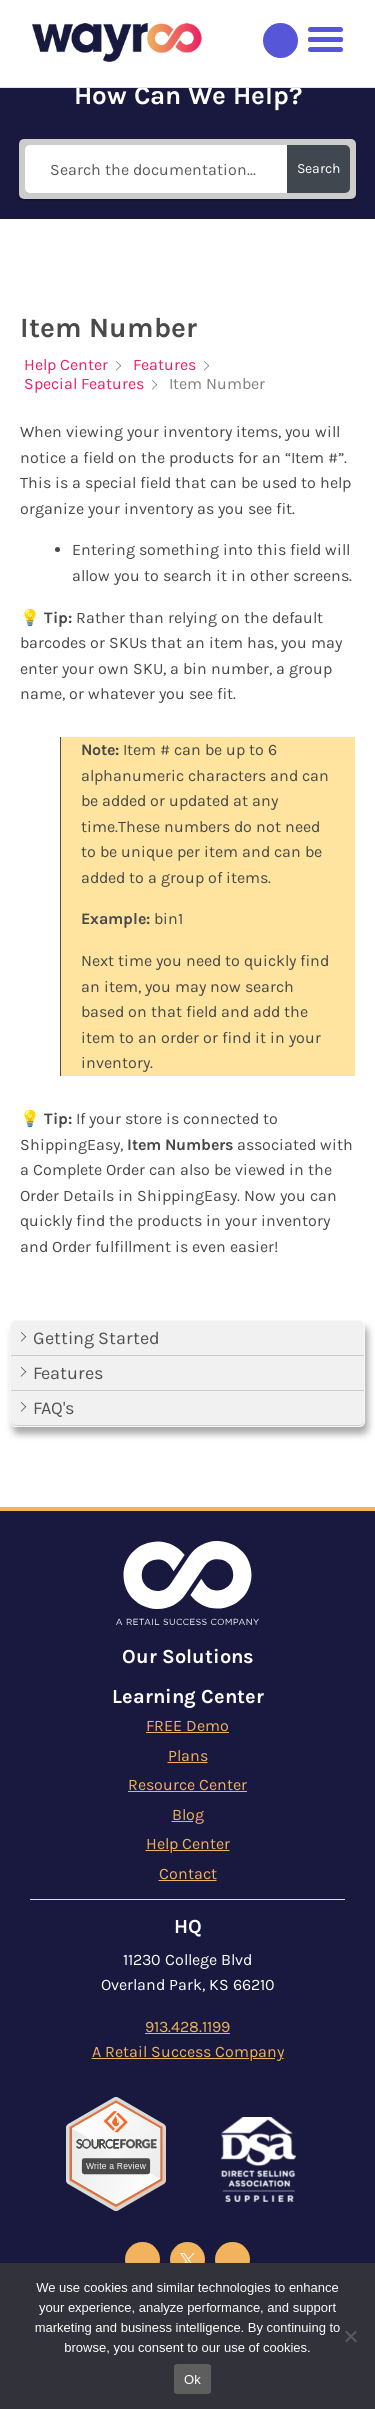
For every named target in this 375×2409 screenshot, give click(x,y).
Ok (192, 2379)
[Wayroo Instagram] (232, 2259)
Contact (188, 1873)
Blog (188, 1814)
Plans (188, 1755)
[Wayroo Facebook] (142, 2259)
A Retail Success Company (188, 2051)
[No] (350, 2336)
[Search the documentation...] (156, 169)
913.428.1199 (187, 2026)
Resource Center (187, 1784)
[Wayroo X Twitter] (187, 2259)
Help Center (188, 1843)
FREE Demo (187, 1725)
